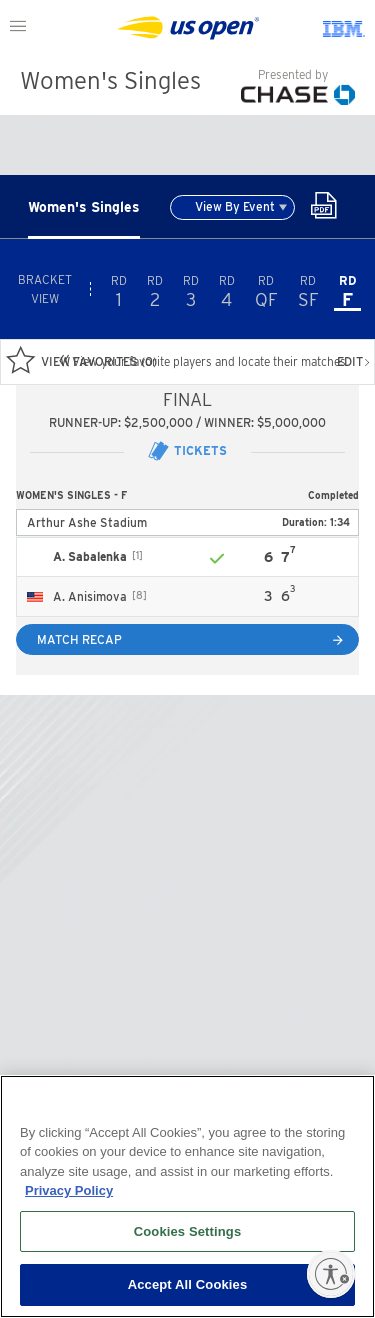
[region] (187, 1196)
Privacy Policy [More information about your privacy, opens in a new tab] (69, 1190)
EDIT (354, 361)
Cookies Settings (188, 1231)
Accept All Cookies (188, 1284)
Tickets (187, 450)
